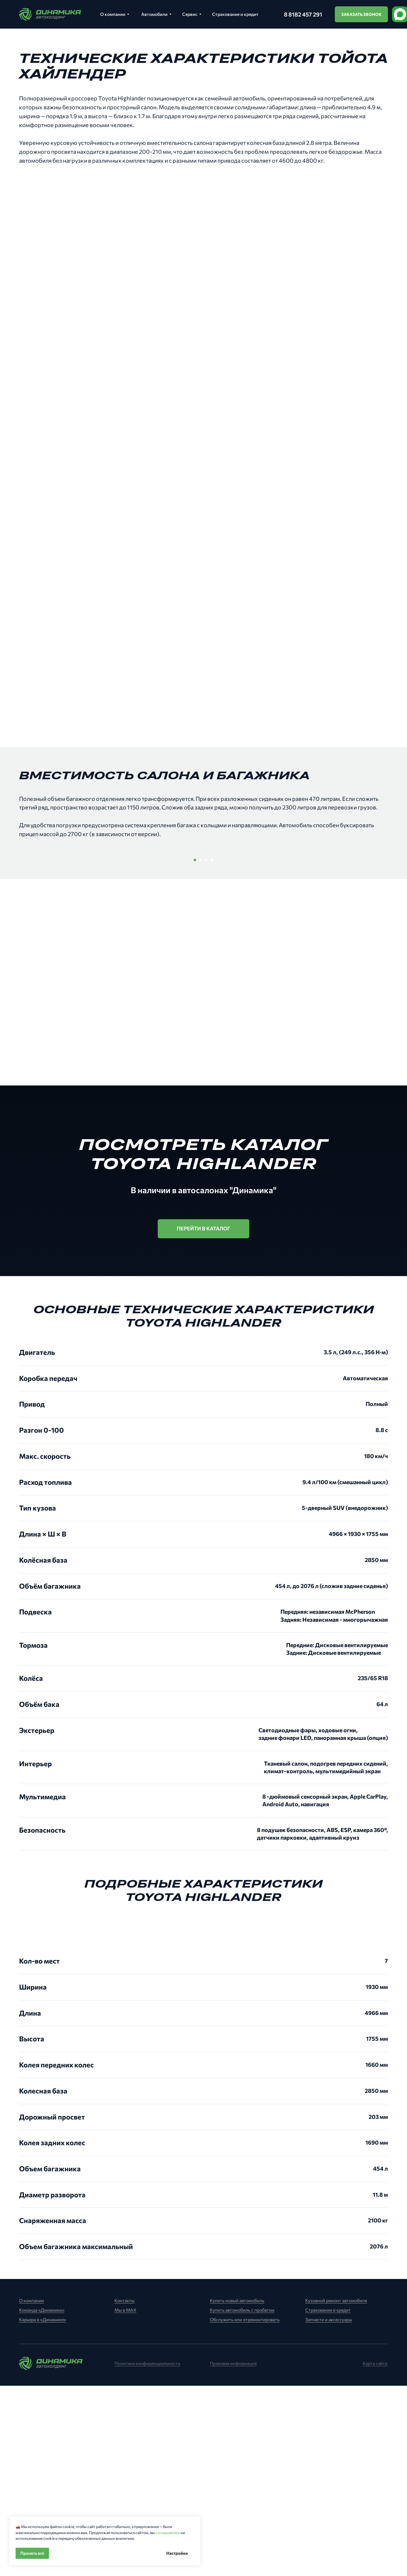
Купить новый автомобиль (237, 2490)
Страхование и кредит (328, 2500)
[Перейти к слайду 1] (195, 1050)
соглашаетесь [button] (167, 2532)
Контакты (124, 2490)
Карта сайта (375, 2553)
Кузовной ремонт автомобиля (336, 2490)
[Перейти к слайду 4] (212, 1050)
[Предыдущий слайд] (66, 945)
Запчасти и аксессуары (328, 2509)
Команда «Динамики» (42, 2500)
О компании (31, 2490)
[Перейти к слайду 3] (206, 1050)
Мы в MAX (125, 2500)
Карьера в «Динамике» (42, 2509)
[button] (361, 14)
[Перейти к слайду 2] (200, 1050)
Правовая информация (233, 2553)
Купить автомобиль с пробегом (242, 2500)
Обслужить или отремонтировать (244, 2509)
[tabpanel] (203, 2296)
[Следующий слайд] (340, 945)
